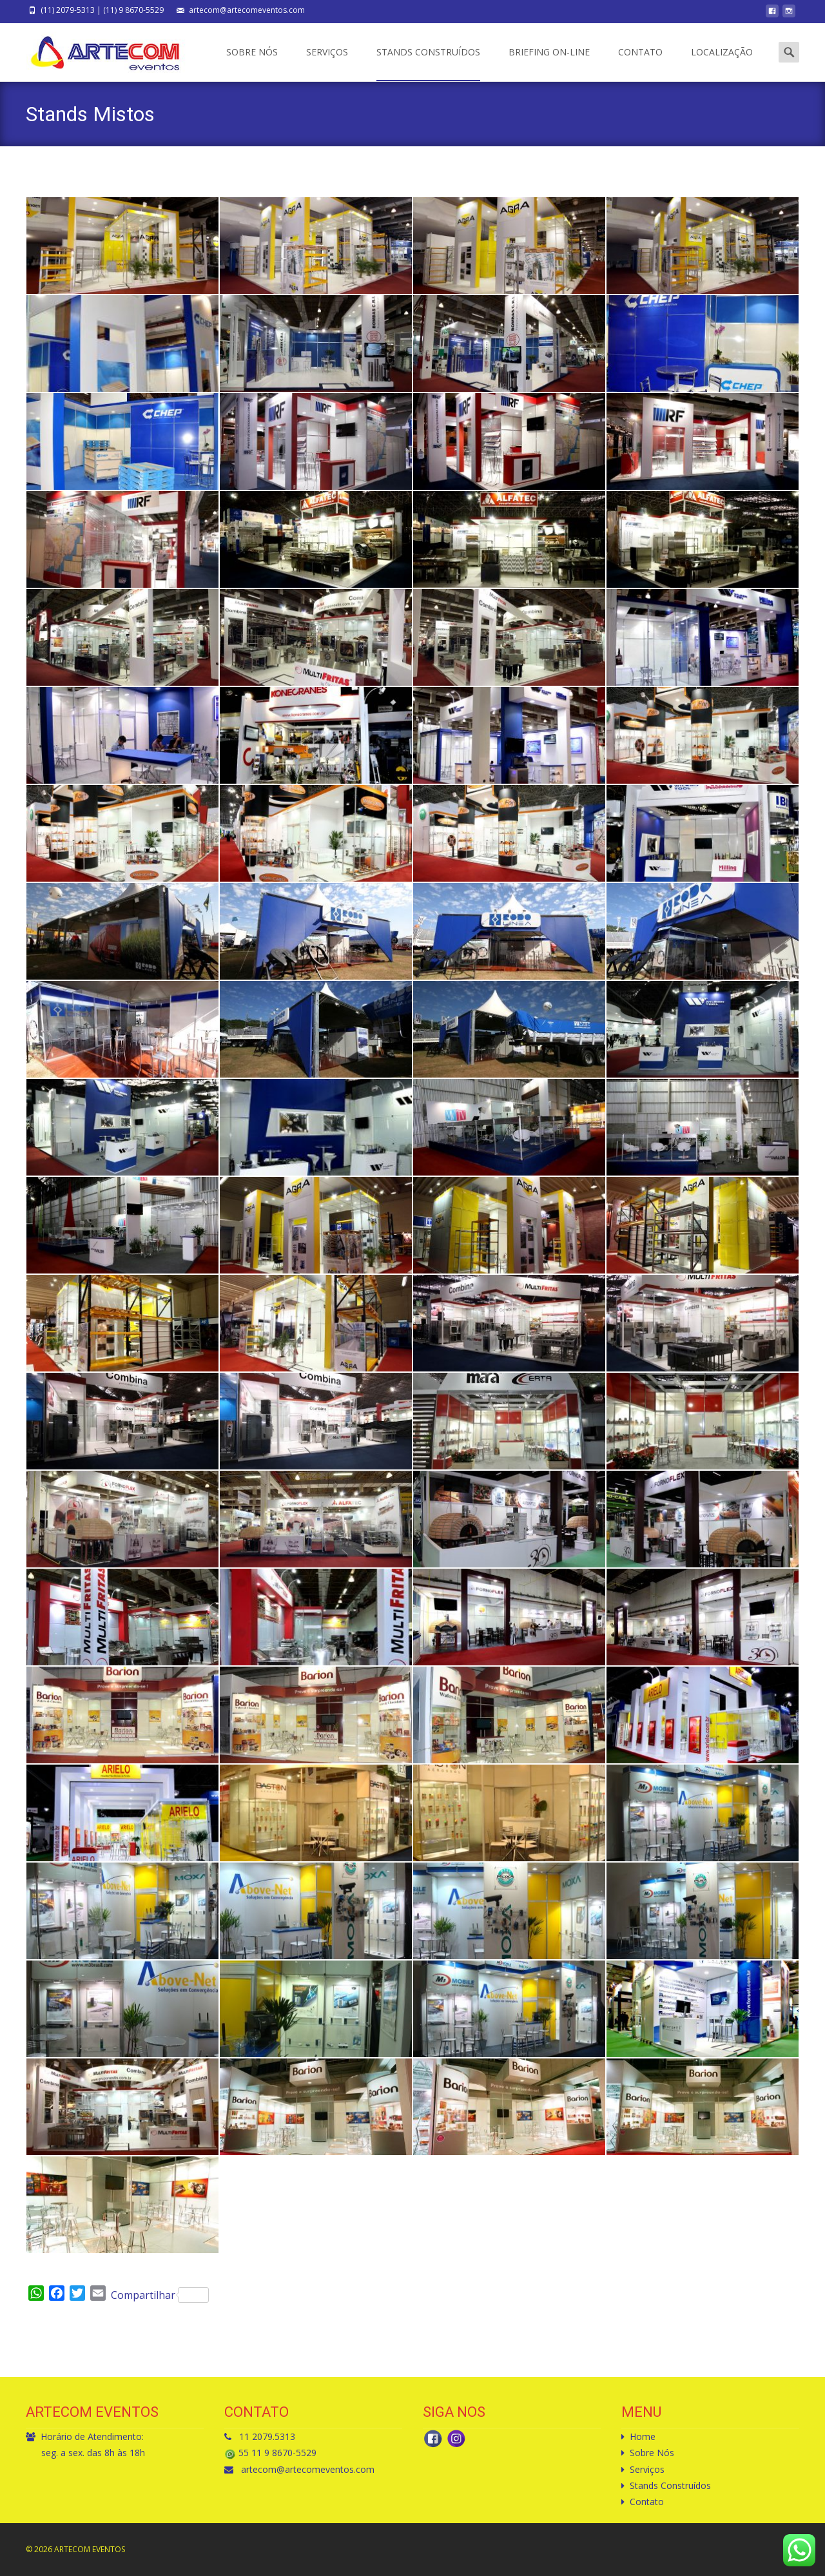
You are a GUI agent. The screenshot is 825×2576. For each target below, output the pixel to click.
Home (642, 2436)
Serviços (327, 63)
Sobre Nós (252, 63)
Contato (640, 63)
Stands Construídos (428, 63)
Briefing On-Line (549, 63)
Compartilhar (160, 2295)
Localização (722, 63)
